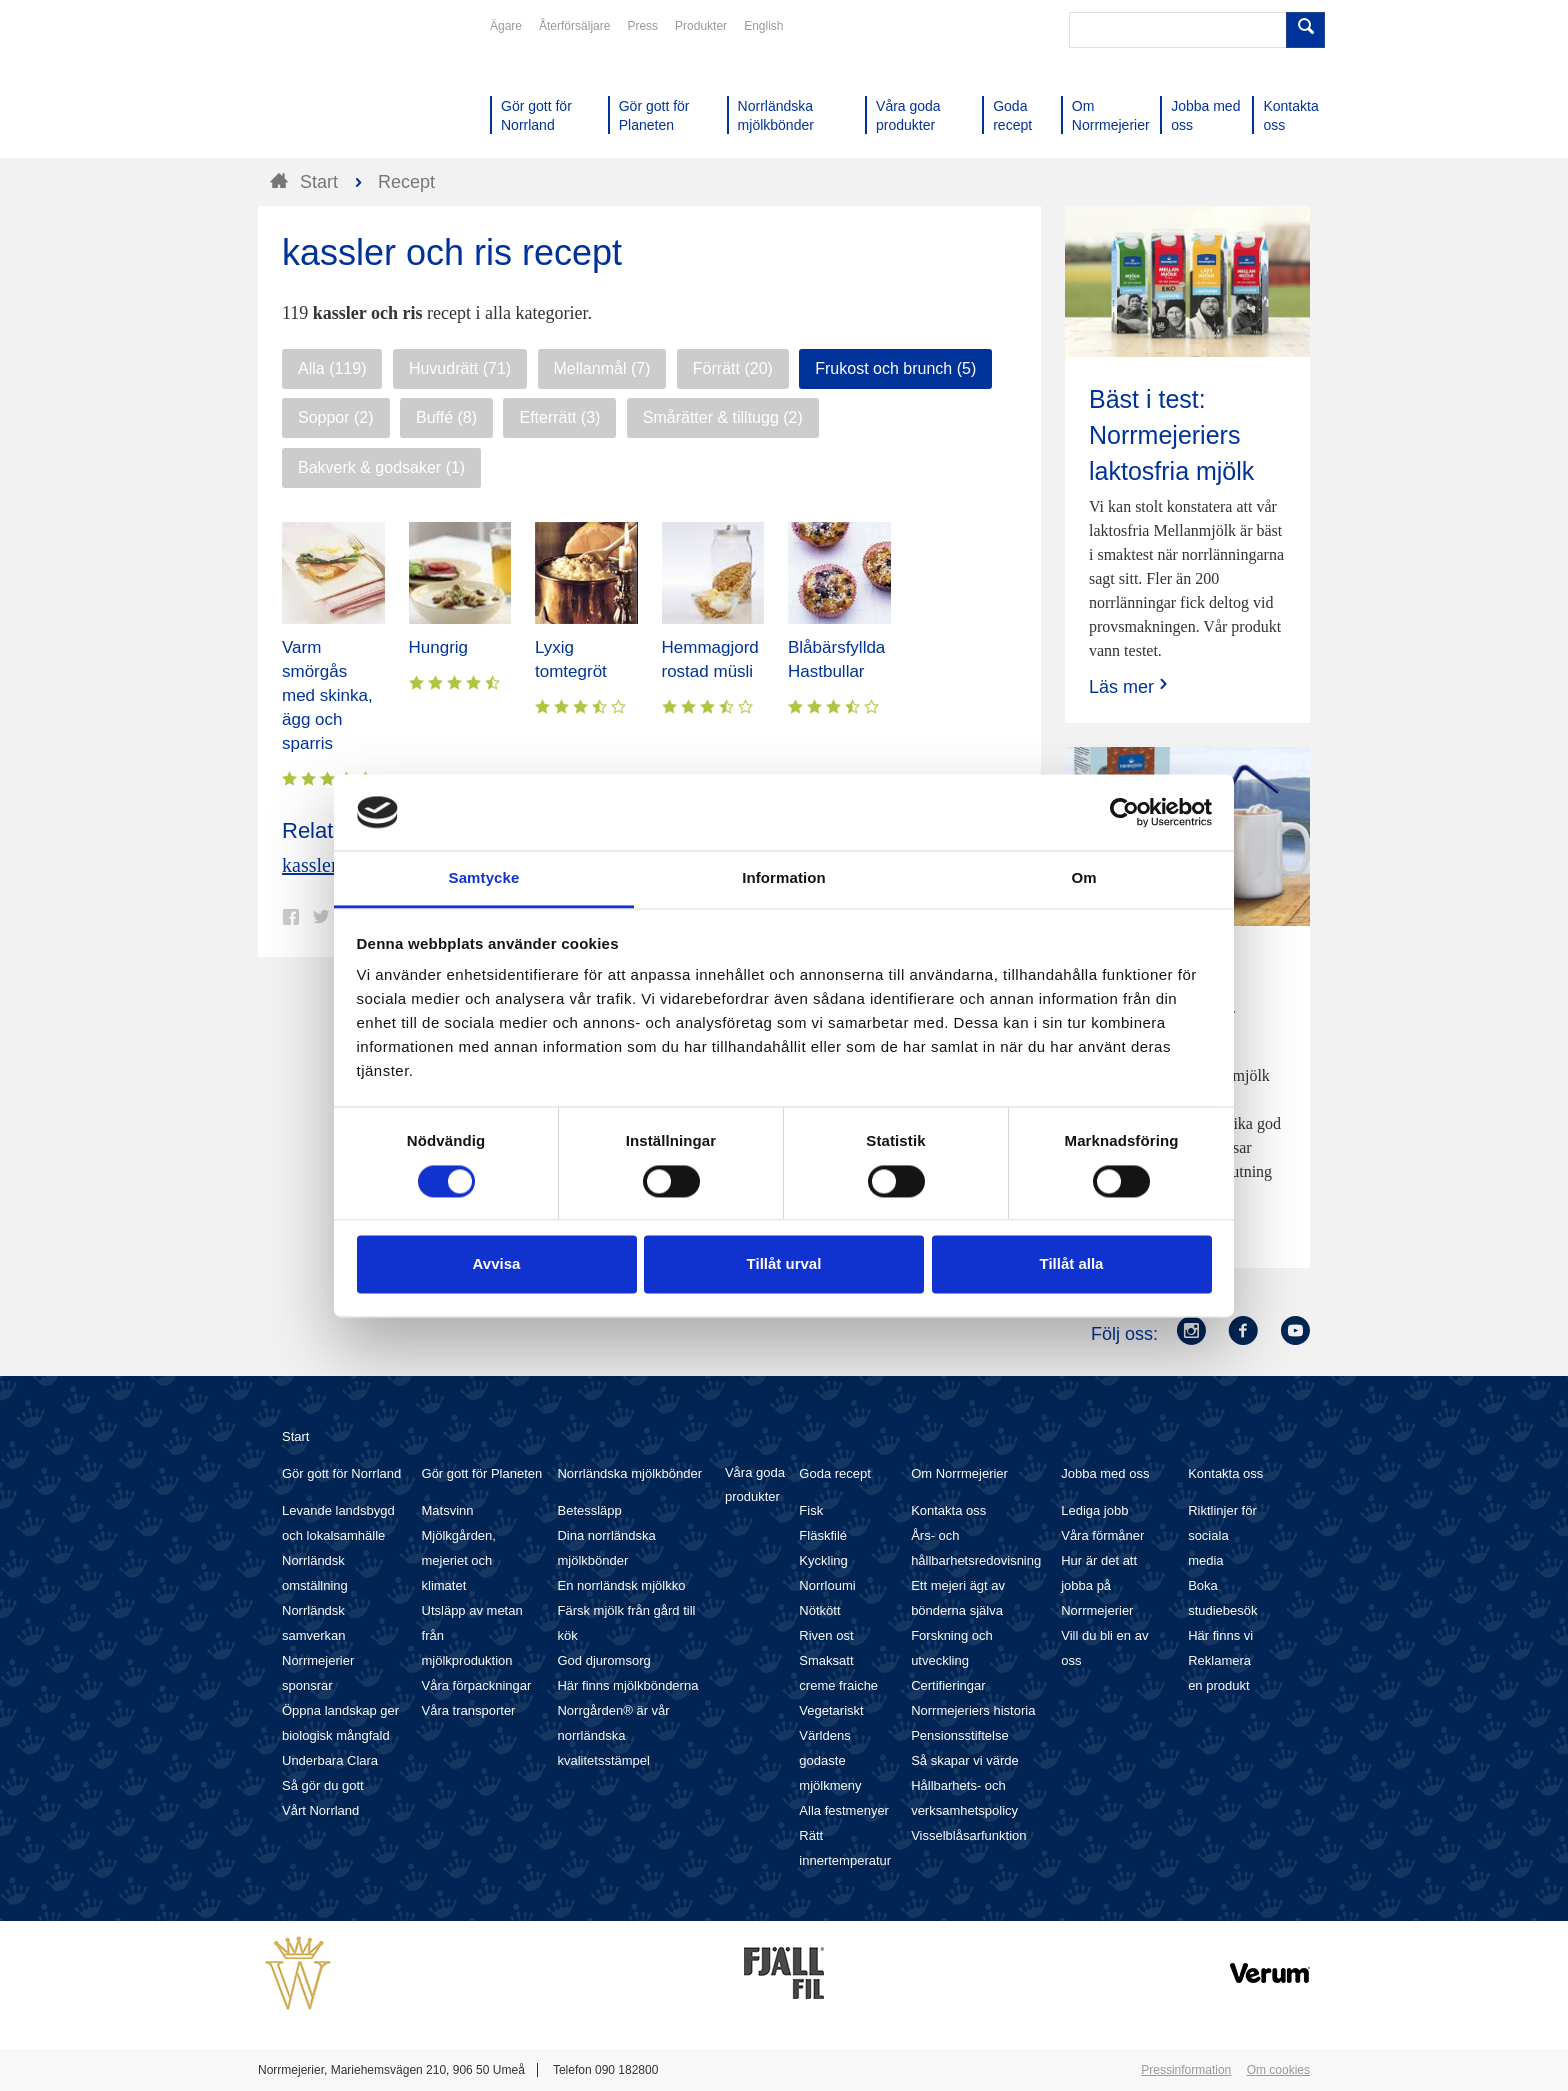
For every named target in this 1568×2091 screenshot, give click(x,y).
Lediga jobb (1094, 1510)
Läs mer (1130, 686)
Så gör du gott (323, 1785)
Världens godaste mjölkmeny (830, 1760)
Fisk (811, 1510)
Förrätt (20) (733, 368)
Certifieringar (948, 1685)
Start (295, 1436)
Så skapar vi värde (965, 1760)
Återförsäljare (574, 26)
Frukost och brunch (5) (895, 368)
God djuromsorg (603, 1660)
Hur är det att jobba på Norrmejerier (1099, 1585)
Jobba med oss (1105, 1473)
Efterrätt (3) (559, 417)
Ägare (506, 26)
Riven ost (826, 1635)
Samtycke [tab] (484, 878)
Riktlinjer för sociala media (1222, 1535)
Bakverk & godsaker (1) (381, 467)
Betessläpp (589, 1510)
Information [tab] (784, 878)
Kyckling (823, 1560)
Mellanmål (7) (602, 368)
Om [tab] (1083, 878)
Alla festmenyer (844, 1810)
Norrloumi (827, 1585)
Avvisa (497, 1264)
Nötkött (819, 1610)
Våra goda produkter (755, 1484)
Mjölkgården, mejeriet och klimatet (459, 1560)
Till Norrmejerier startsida (334, 88)
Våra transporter (469, 1710)
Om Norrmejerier (959, 1473)
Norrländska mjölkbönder (629, 1473)
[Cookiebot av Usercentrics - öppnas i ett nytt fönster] (1124, 812)
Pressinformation (1186, 2070)
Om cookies (1278, 2070)
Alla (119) (332, 368)
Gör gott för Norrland (341, 1473)
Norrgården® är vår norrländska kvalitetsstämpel (613, 1735)
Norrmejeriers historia (973, 1710)
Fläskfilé (823, 1535)
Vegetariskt (831, 1710)
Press (642, 26)
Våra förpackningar (477, 1685)
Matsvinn (448, 1510)
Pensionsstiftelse (960, 1735)
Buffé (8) (446, 417)
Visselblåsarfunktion (968, 1835)
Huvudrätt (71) (460, 368)
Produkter (701, 26)
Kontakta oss (948, 1510)
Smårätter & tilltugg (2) (723, 417)
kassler (310, 865)
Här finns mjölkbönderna (627, 1685)
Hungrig (439, 647)
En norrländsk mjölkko (621, 1585)
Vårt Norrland (320, 1810)
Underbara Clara (330, 1760)
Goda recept (835, 1473)
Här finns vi (1220, 1635)
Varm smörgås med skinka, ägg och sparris (327, 695)
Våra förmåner (1102, 1535)
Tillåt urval (784, 1264)
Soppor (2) (336, 417)
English (763, 26)
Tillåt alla (1072, 1264)
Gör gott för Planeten (482, 1473)
